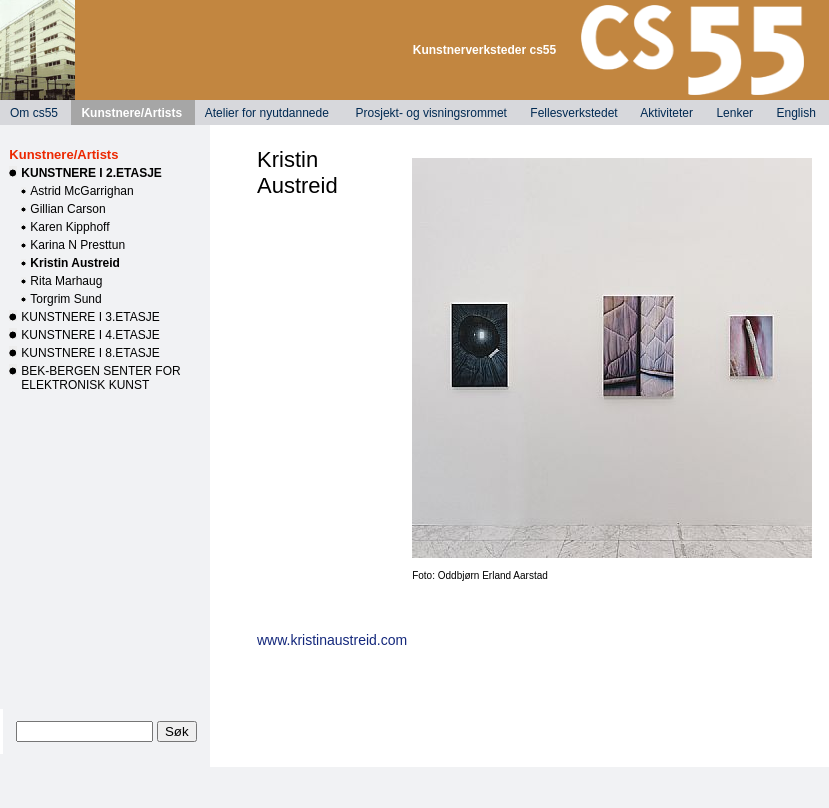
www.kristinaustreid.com (332, 640)
